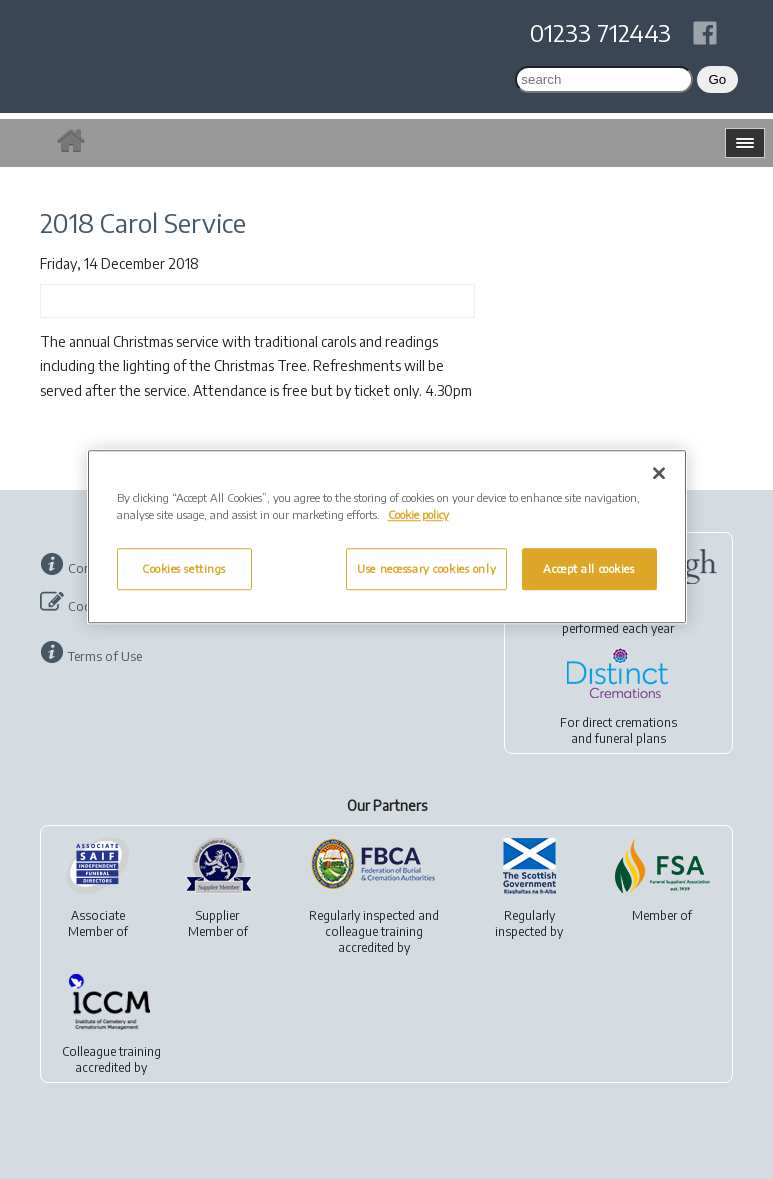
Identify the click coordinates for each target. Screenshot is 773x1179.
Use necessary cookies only (426, 568)
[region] (387, 536)
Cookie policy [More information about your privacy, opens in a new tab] (418, 514)
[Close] (659, 473)
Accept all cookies (588, 568)
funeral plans (630, 738)
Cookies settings (184, 568)
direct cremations (629, 722)
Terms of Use (105, 656)
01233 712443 (600, 32)
